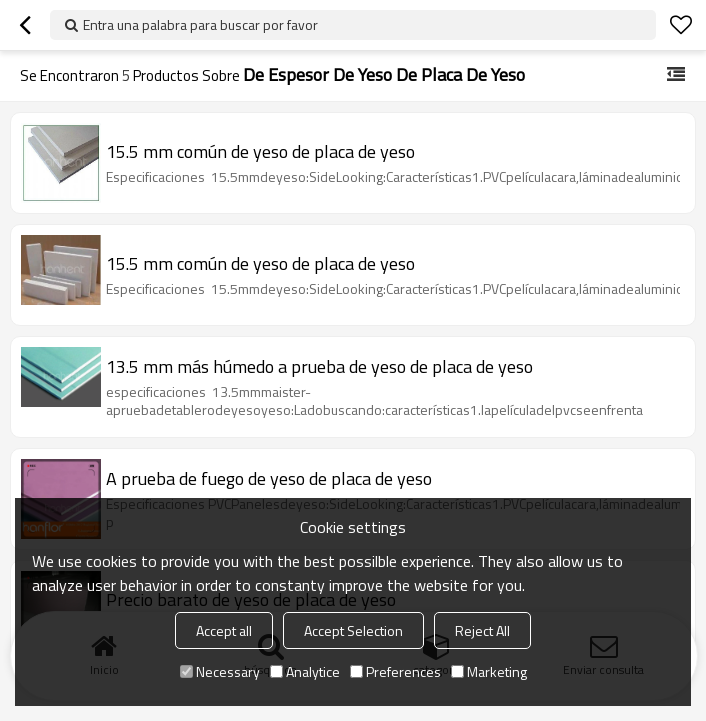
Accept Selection (353, 630)
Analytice (305, 671)
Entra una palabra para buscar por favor (200, 24)
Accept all (224, 630)
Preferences (395, 671)
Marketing (489, 671)
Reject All (482, 630)
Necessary (220, 671)
